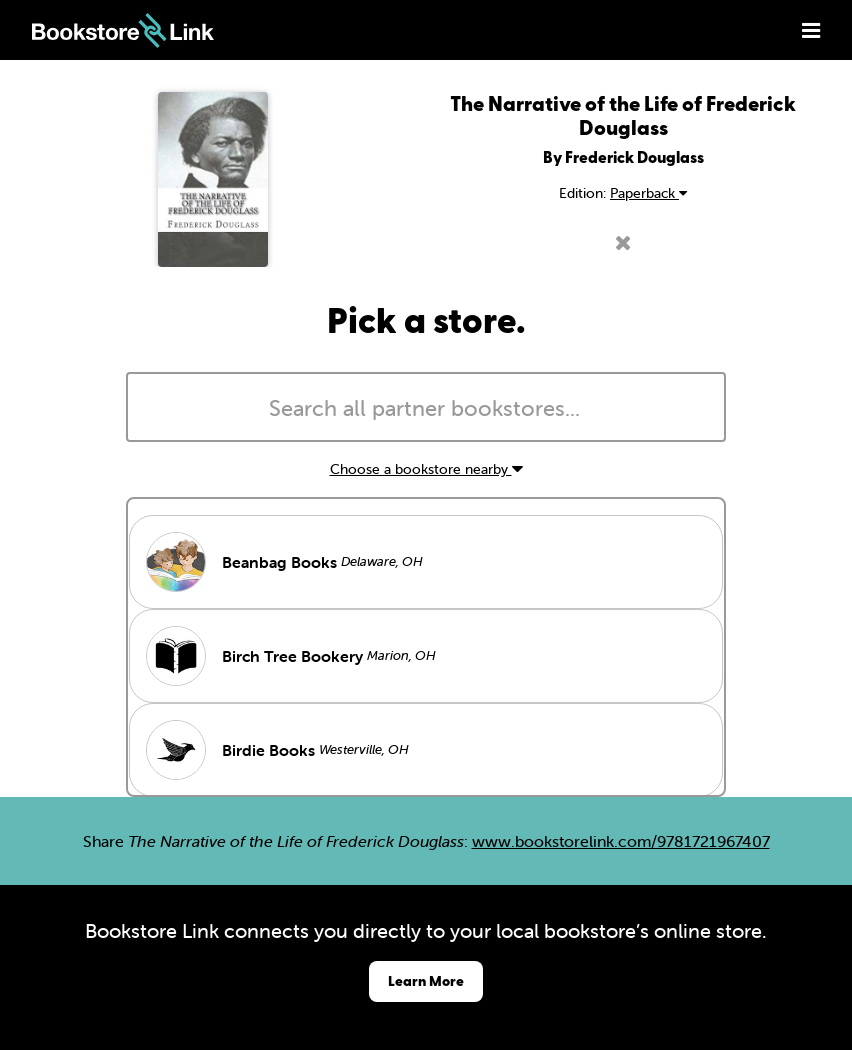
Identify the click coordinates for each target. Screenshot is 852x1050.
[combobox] (426, 407)
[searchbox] (426, 409)
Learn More (426, 980)
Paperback (648, 193)
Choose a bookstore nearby (426, 469)
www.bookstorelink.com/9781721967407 (621, 841)
